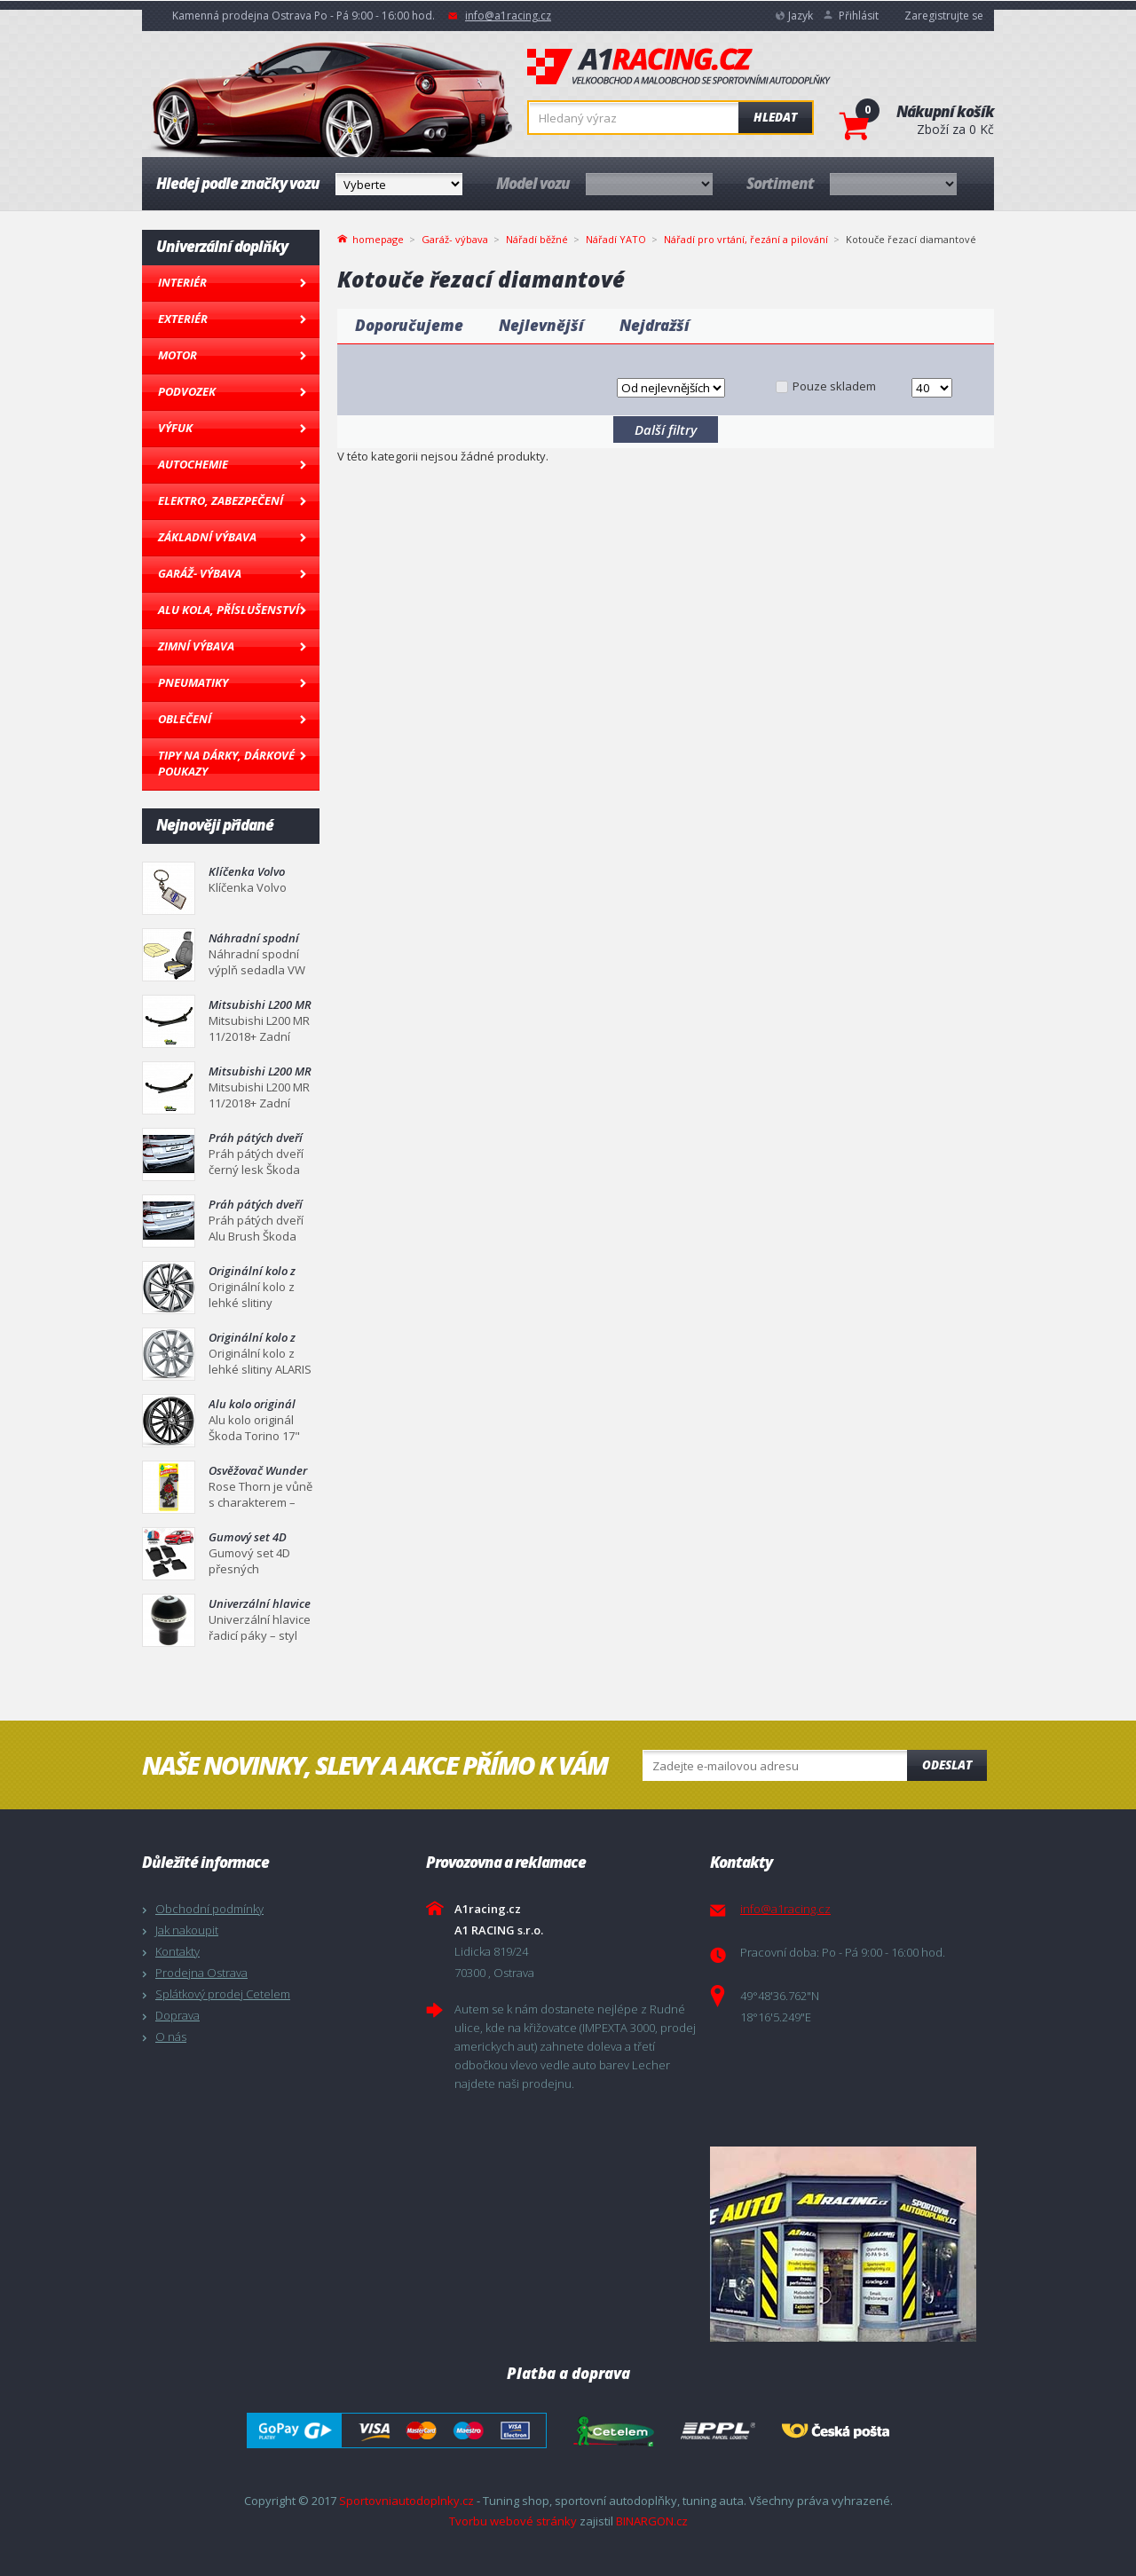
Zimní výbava (196, 646)
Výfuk (175, 428)
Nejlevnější (541, 325)
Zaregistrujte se (943, 15)
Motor (177, 355)
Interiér (182, 282)
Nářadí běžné (537, 239)
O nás (170, 2036)
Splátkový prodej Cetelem (222, 1994)
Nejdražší (654, 325)
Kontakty (177, 1951)
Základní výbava (207, 537)
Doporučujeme (409, 325)
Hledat (775, 117)
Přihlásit (859, 15)
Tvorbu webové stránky (513, 2521)
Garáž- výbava (199, 573)
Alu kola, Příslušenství (228, 610)
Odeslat (947, 1765)
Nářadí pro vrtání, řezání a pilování (746, 239)
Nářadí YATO (616, 239)
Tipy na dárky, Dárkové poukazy (226, 763)
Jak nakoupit (186, 1930)
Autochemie (193, 464)
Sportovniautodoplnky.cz (406, 2501)
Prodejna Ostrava (201, 1973)
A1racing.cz (679, 66)
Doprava (177, 2015)
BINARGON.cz (652, 2521)
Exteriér (183, 319)
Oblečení (184, 719)
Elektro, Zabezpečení (220, 500)
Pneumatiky (193, 682)
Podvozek (187, 391)
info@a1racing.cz (508, 15)
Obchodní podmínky (209, 1909)
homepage (378, 237)
